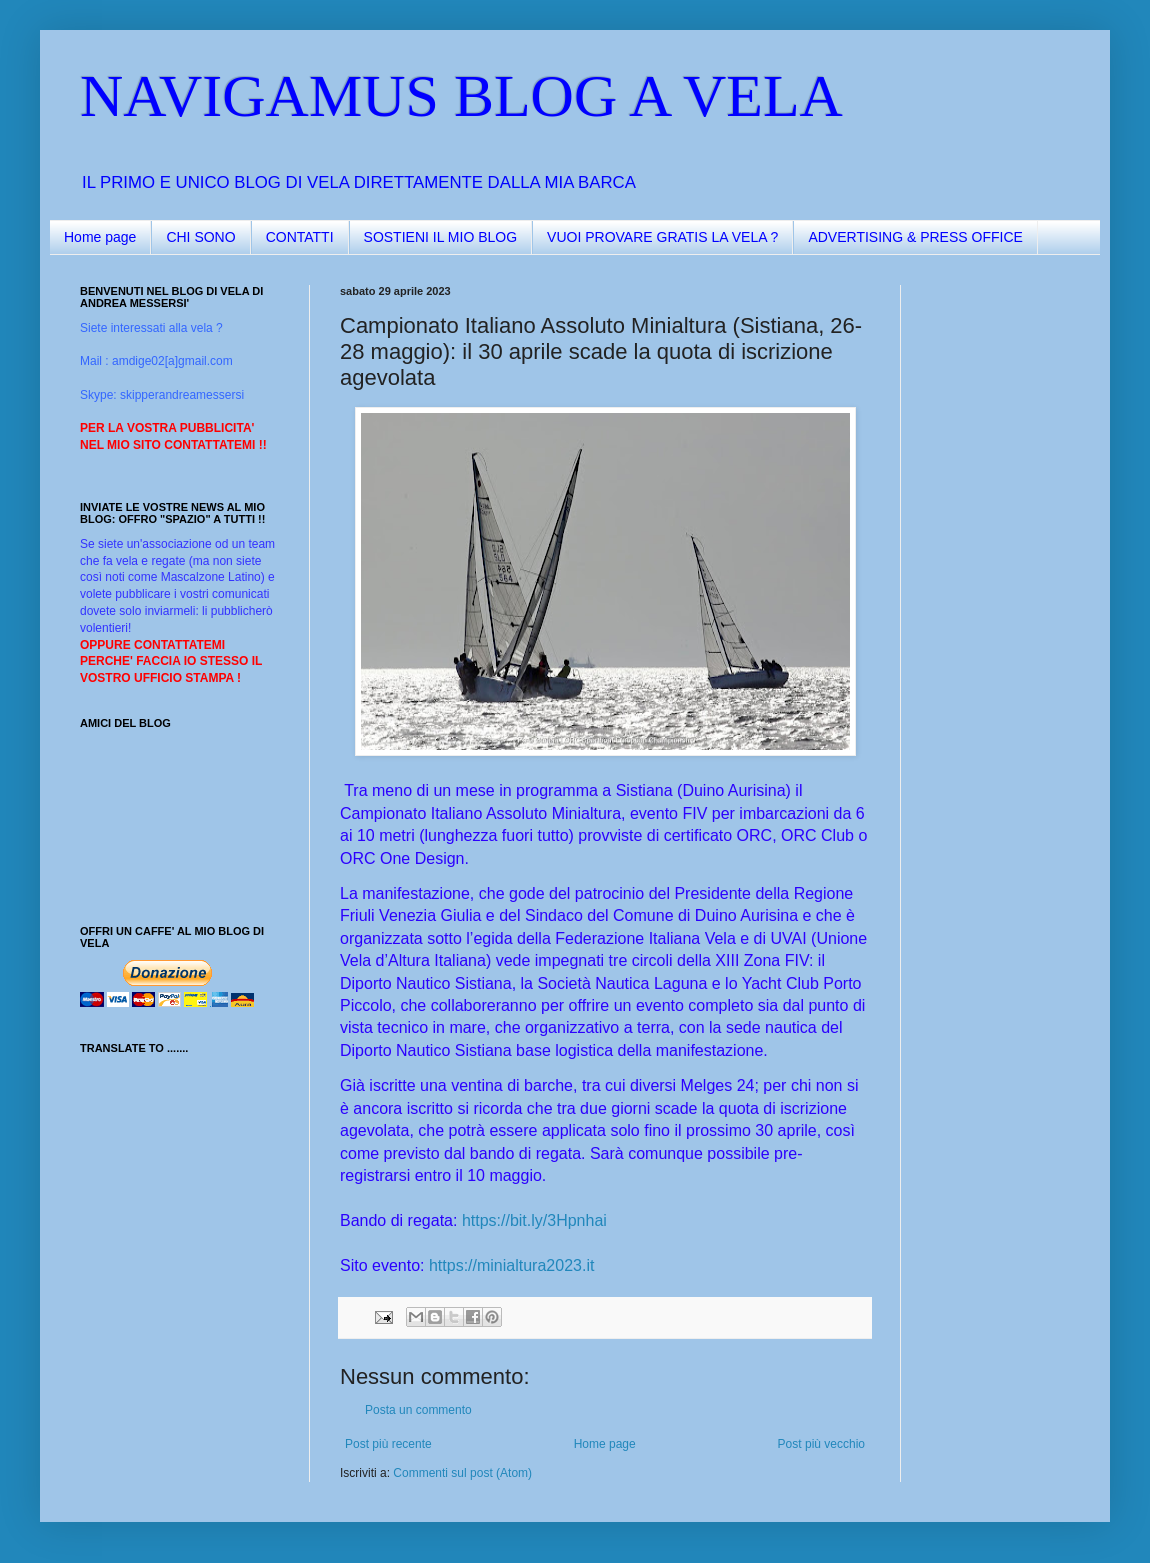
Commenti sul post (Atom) (462, 1473)
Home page (100, 237)
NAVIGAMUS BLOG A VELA (461, 96)
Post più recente (388, 1444)
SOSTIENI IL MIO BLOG (441, 237)
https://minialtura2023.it (511, 1265)
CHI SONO (200, 237)
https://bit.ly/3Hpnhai (534, 1220)
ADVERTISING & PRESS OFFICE (915, 237)
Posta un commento (418, 1410)
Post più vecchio (821, 1444)
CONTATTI (300, 237)
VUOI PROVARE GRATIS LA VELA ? (662, 237)
